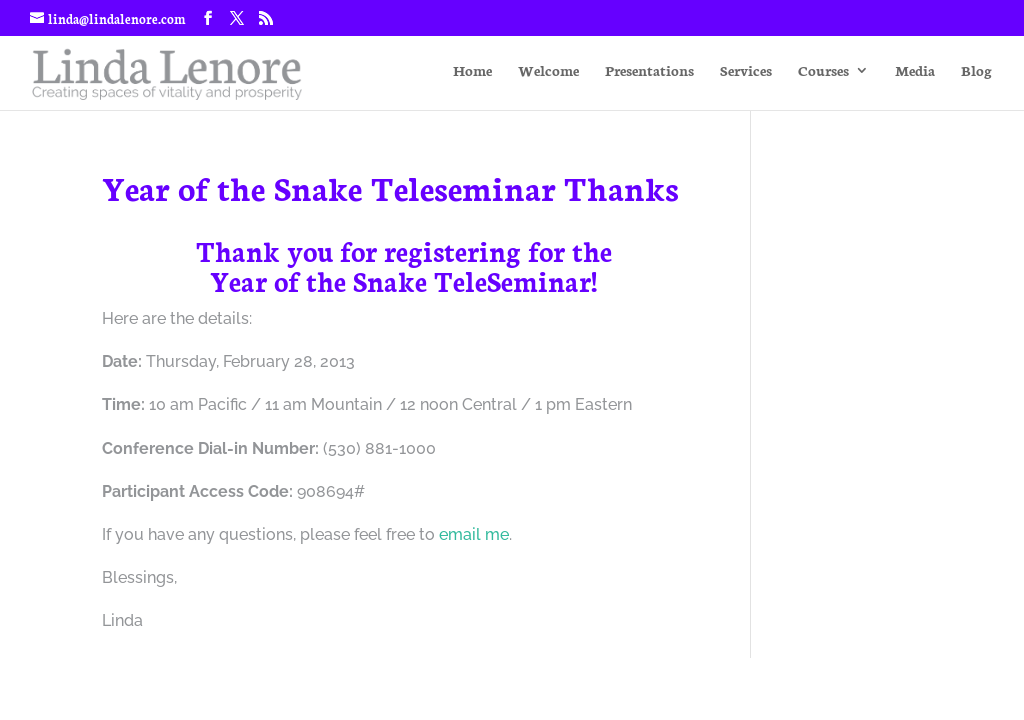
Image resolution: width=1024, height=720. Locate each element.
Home (472, 71)
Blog (976, 71)
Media (915, 71)
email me (474, 534)
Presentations (649, 71)
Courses (823, 71)
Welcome (548, 71)
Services (746, 71)
